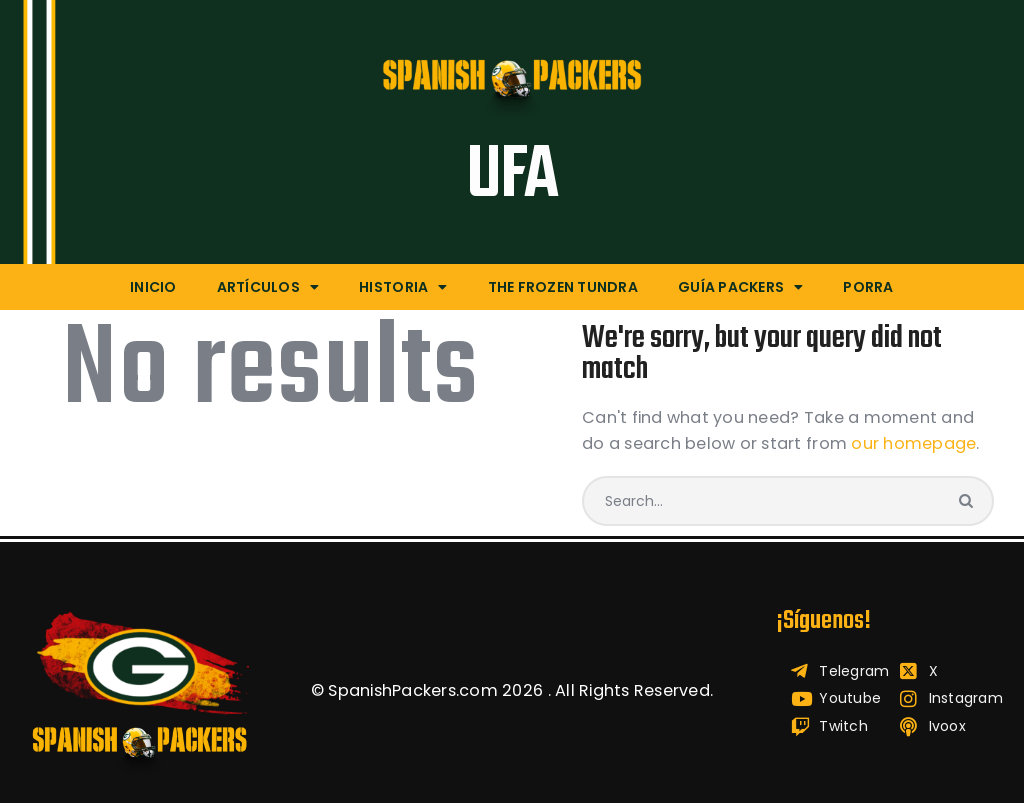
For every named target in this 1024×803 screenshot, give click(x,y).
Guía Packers (740, 287)
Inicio (153, 287)
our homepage (913, 443)
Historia (403, 287)
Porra (868, 287)
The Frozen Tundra (563, 287)
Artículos (268, 287)
